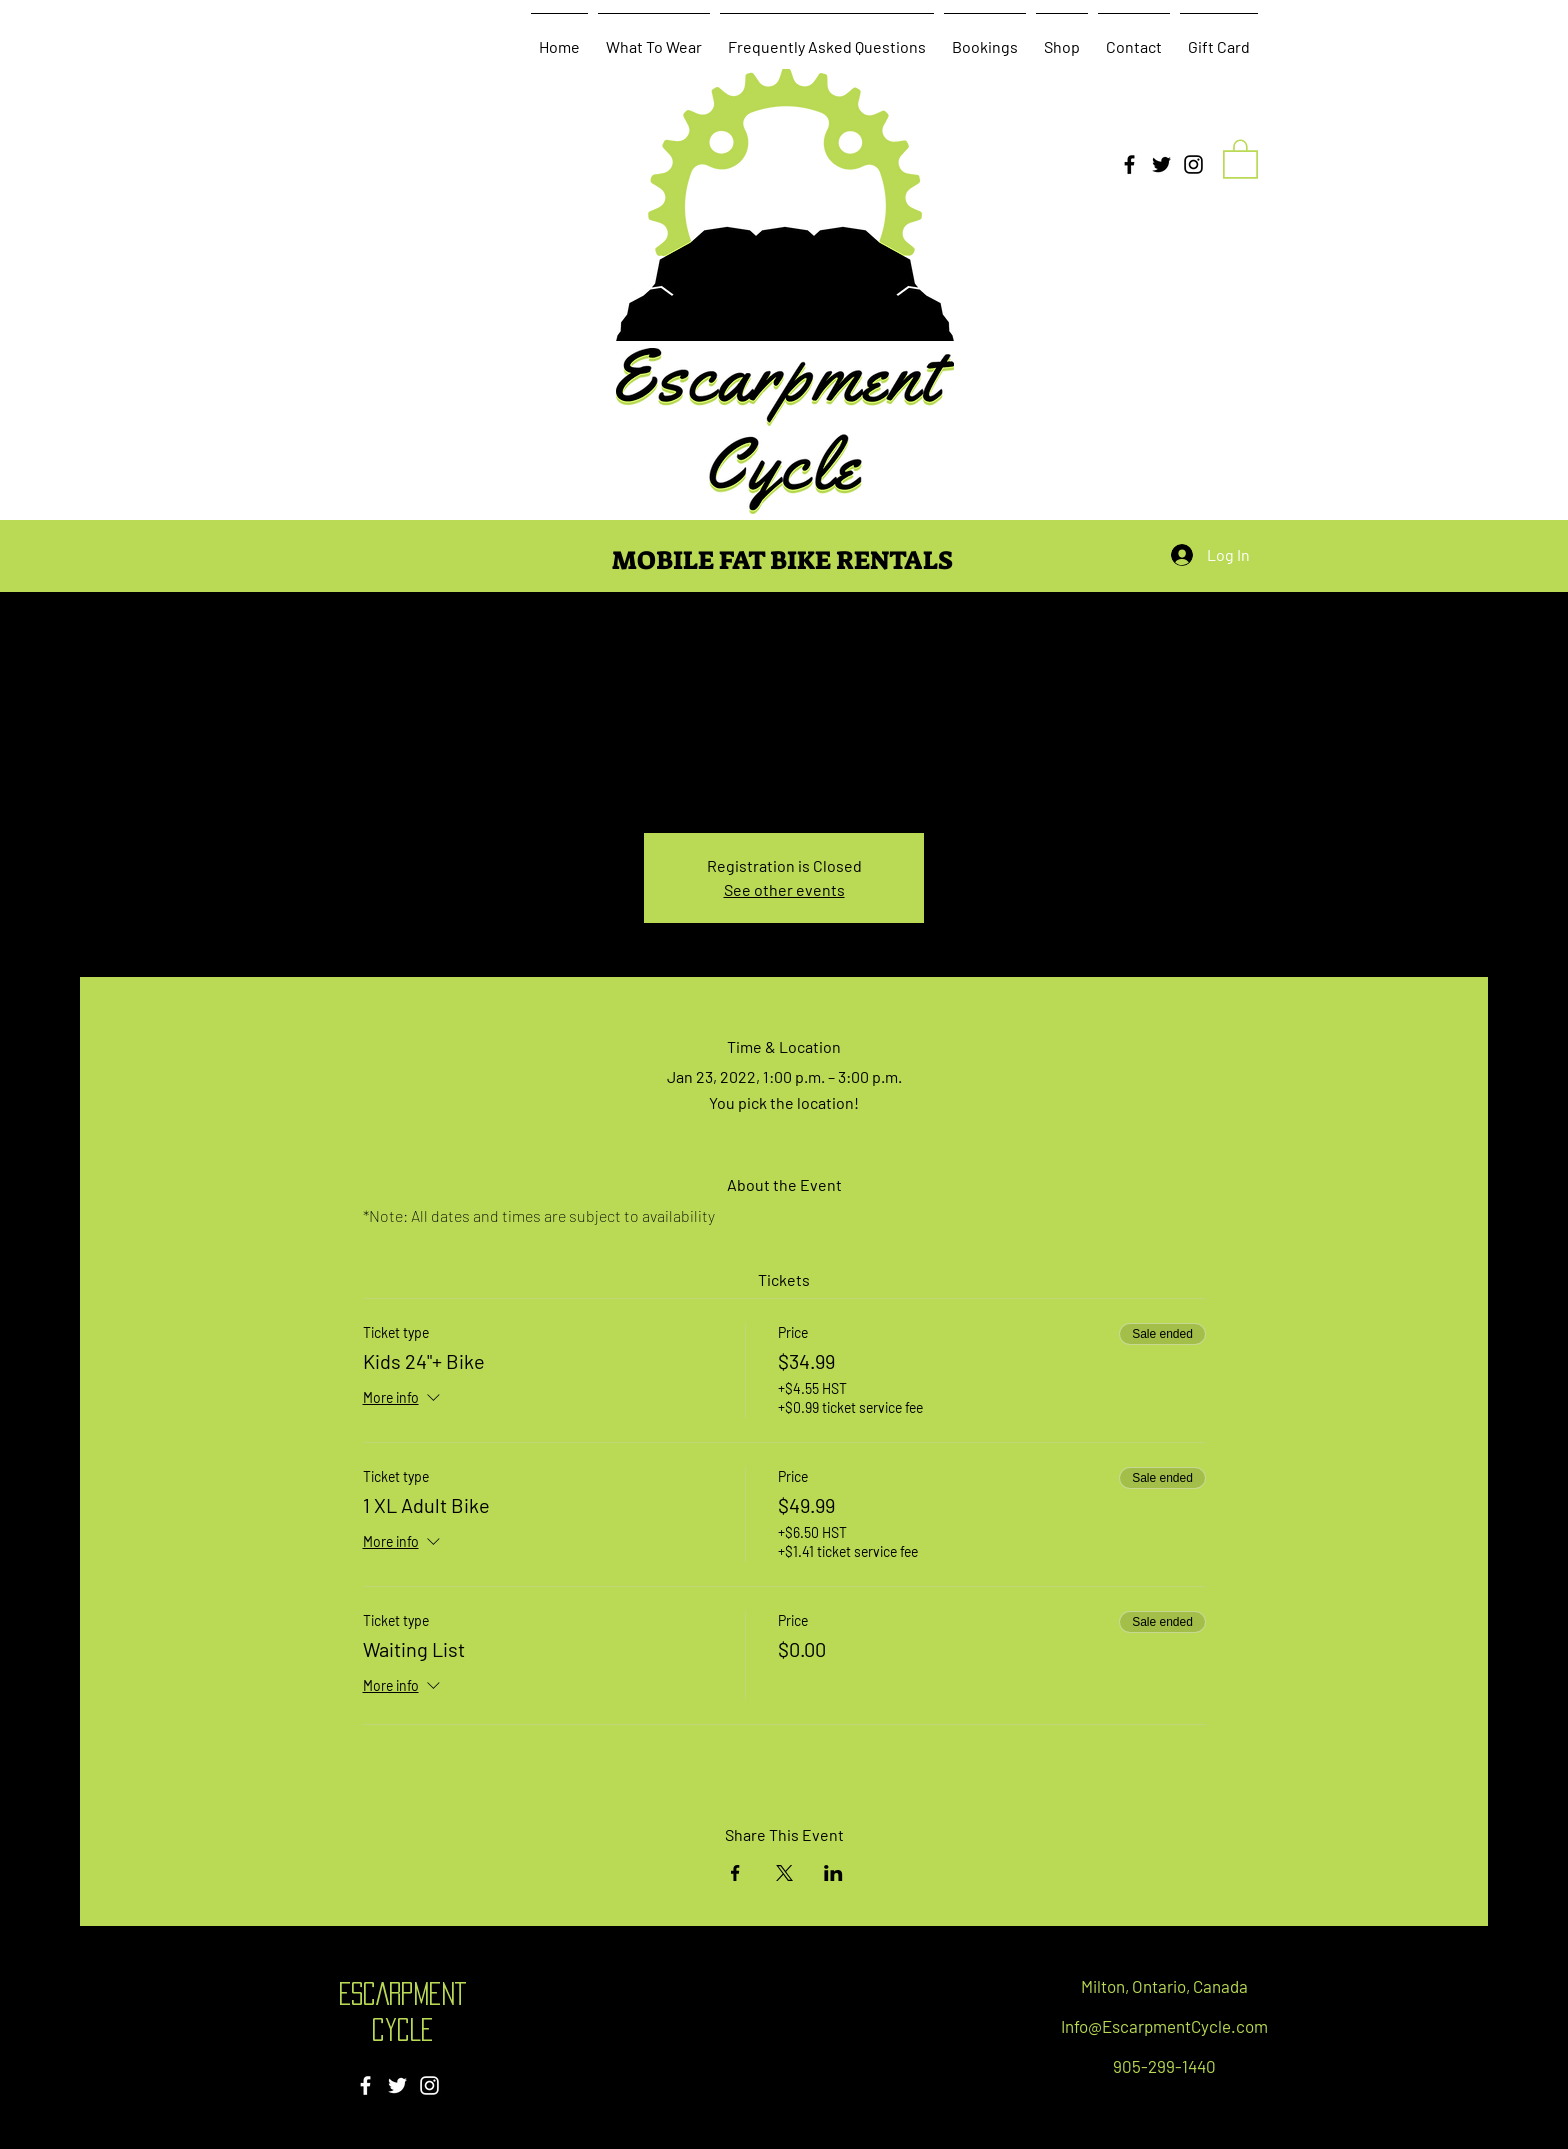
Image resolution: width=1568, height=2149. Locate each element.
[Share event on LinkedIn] (833, 1873)
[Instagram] (1193, 164)
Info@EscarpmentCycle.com (1164, 2026)
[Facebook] (1129, 164)
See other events (784, 889)
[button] (1240, 158)
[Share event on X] (784, 1873)
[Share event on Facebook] (735, 1873)
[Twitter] (1161, 164)
